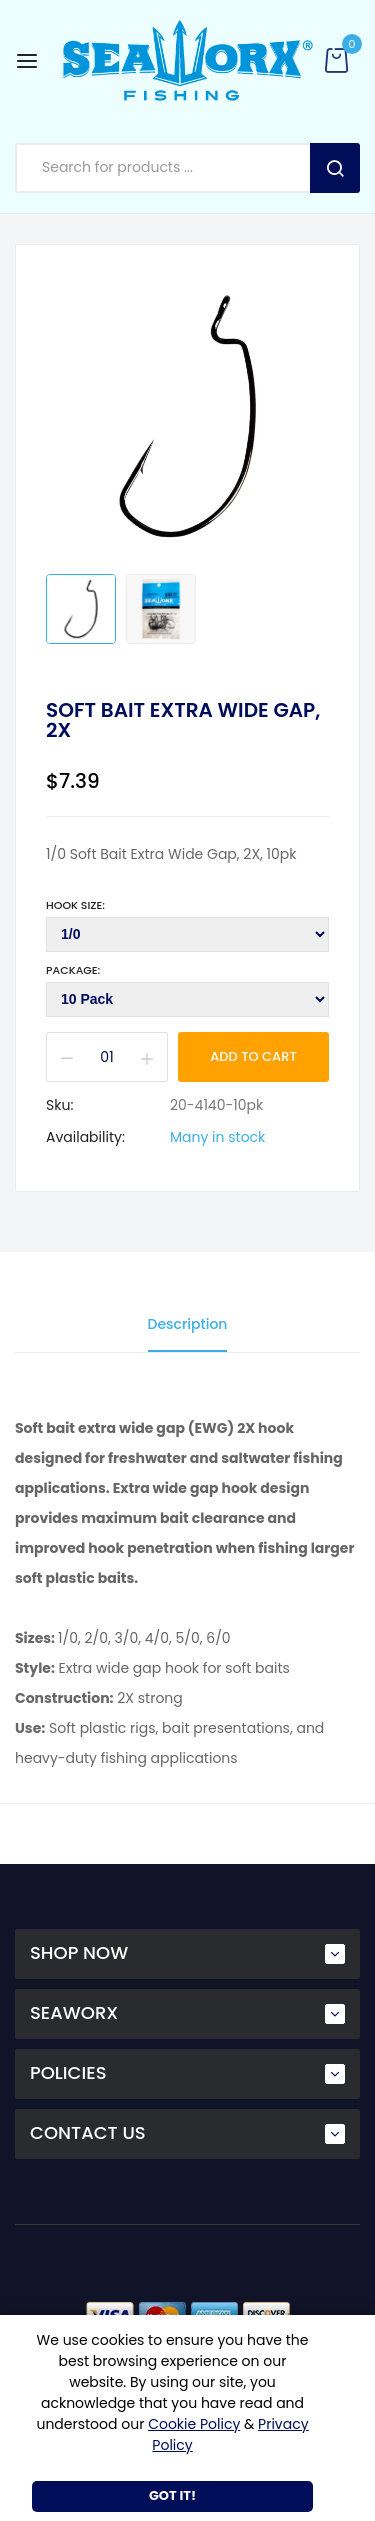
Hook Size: (75, 905)
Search (335, 168)
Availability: (85, 1137)
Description (188, 1324)
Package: (73, 970)
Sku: (59, 1105)
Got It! (172, 2495)
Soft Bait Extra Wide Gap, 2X (183, 720)
